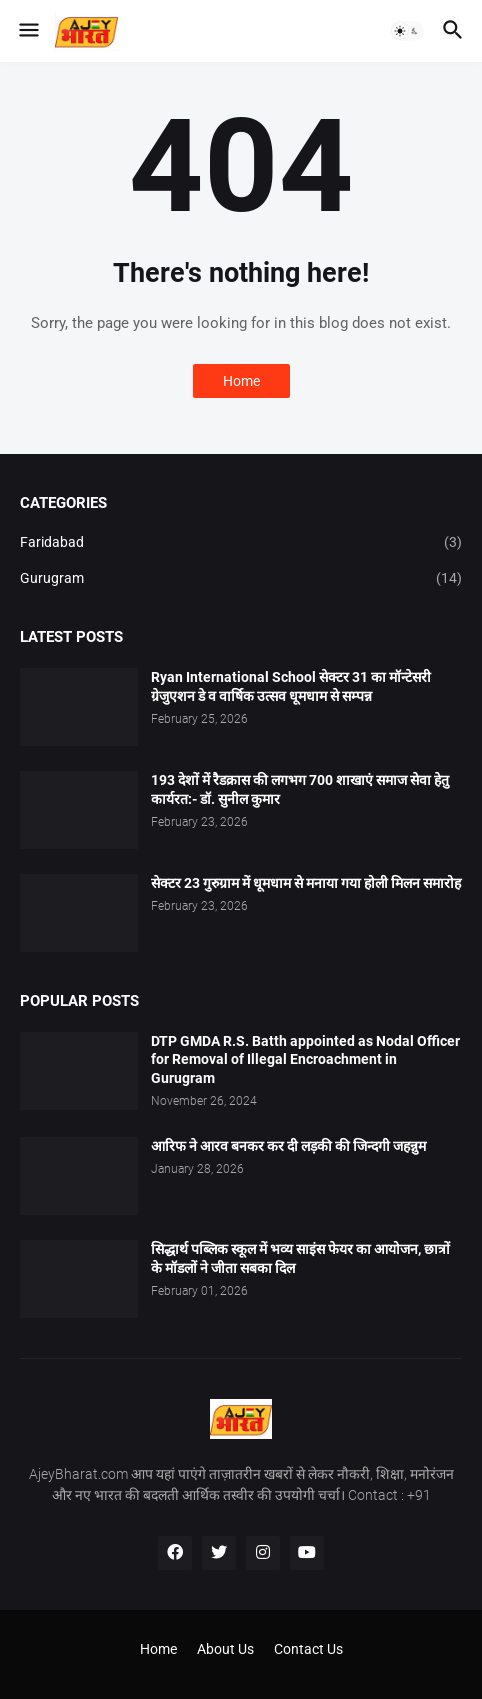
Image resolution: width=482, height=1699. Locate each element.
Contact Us (308, 1649)
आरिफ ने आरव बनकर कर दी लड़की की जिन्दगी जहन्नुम (288, 1146)
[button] (27, 31)
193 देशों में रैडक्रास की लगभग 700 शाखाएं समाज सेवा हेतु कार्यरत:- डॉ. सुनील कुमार (300, 789)
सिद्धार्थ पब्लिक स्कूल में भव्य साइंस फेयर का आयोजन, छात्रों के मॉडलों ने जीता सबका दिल (300, 1258)
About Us (225, 1649)
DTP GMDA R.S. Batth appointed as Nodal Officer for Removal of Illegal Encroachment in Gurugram (305, 1060)
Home (241, 381)
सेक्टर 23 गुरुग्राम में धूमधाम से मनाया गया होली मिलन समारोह (306, 883)
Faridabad (241, 543)
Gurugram (241, 579)
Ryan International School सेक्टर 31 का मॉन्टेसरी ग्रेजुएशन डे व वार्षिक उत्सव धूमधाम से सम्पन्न (291, 686)
